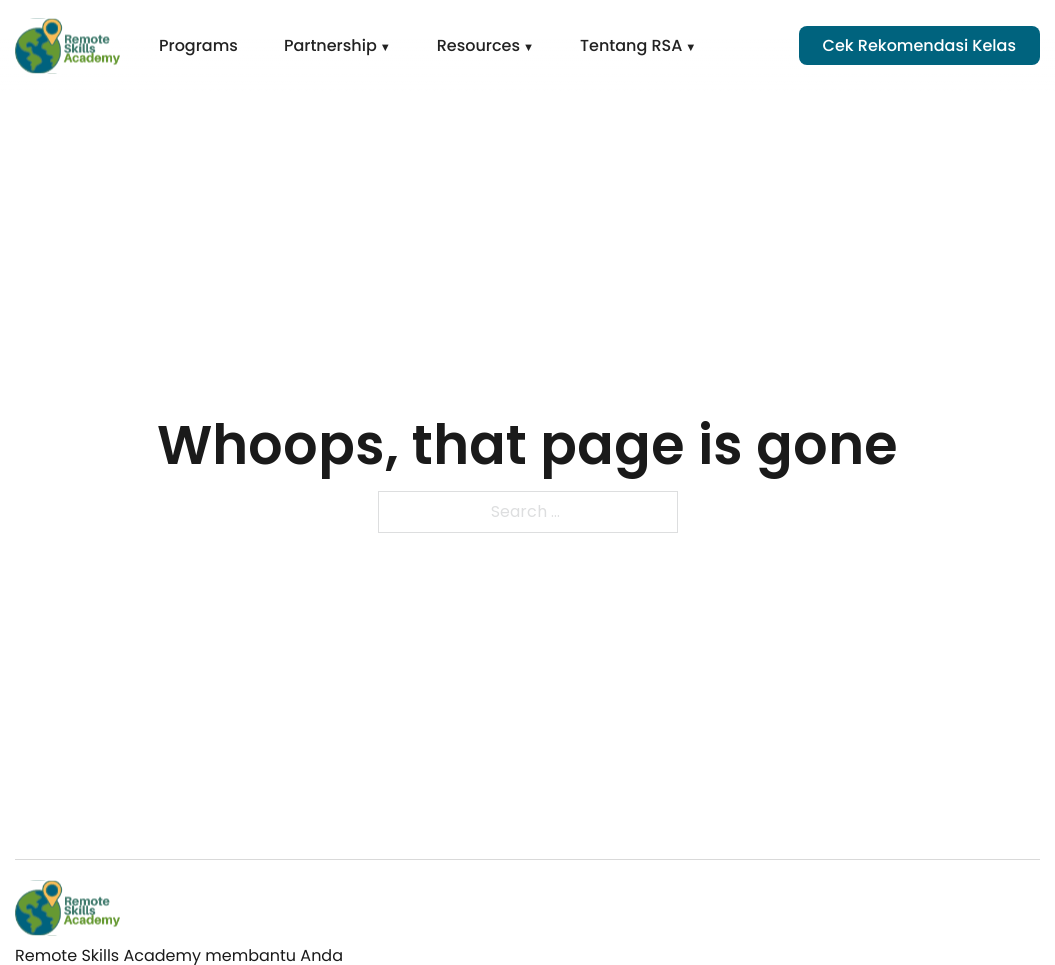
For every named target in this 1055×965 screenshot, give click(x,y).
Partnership (330, 45)
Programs (198, 45)
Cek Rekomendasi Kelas (919, 45)
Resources (478, 45)
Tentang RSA (631, 45)
